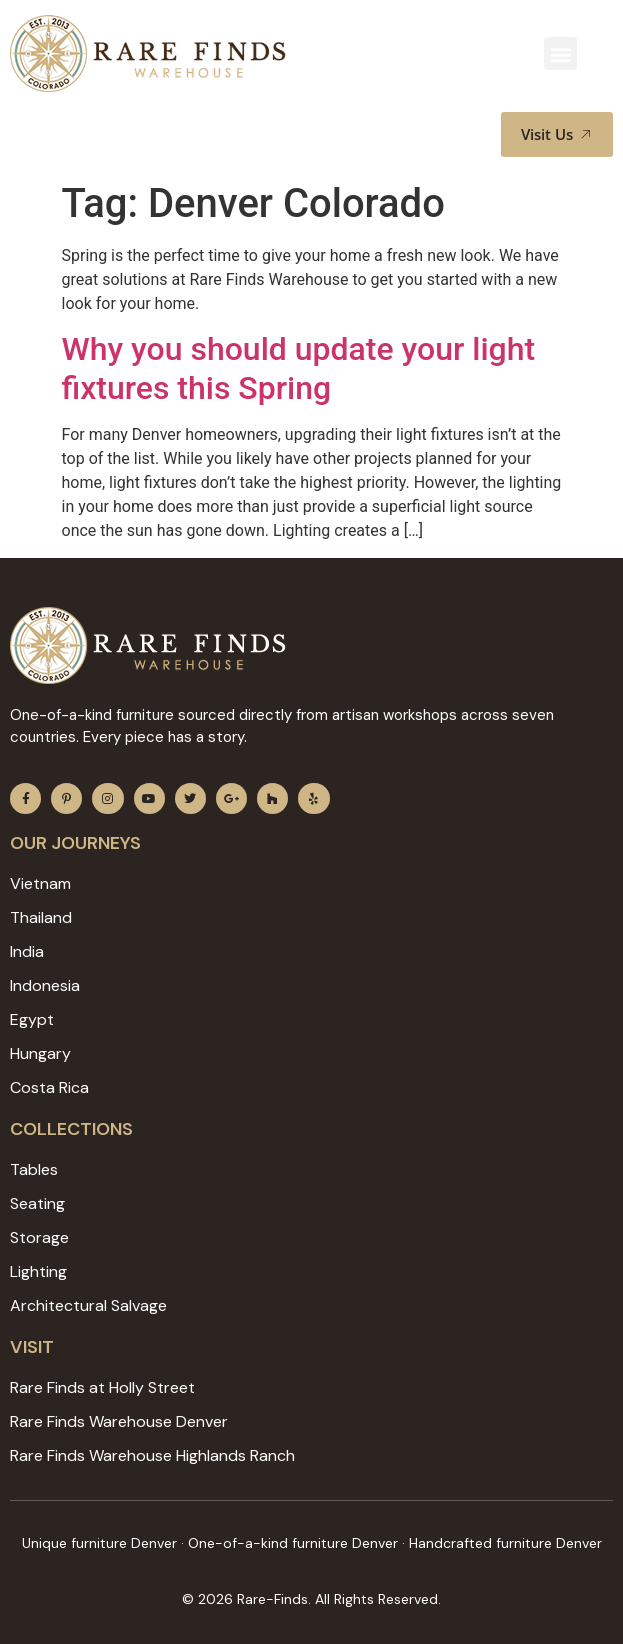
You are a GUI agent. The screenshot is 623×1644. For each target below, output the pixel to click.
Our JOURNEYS (75, 843)
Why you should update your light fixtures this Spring (299, 368)
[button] (560, 53)
